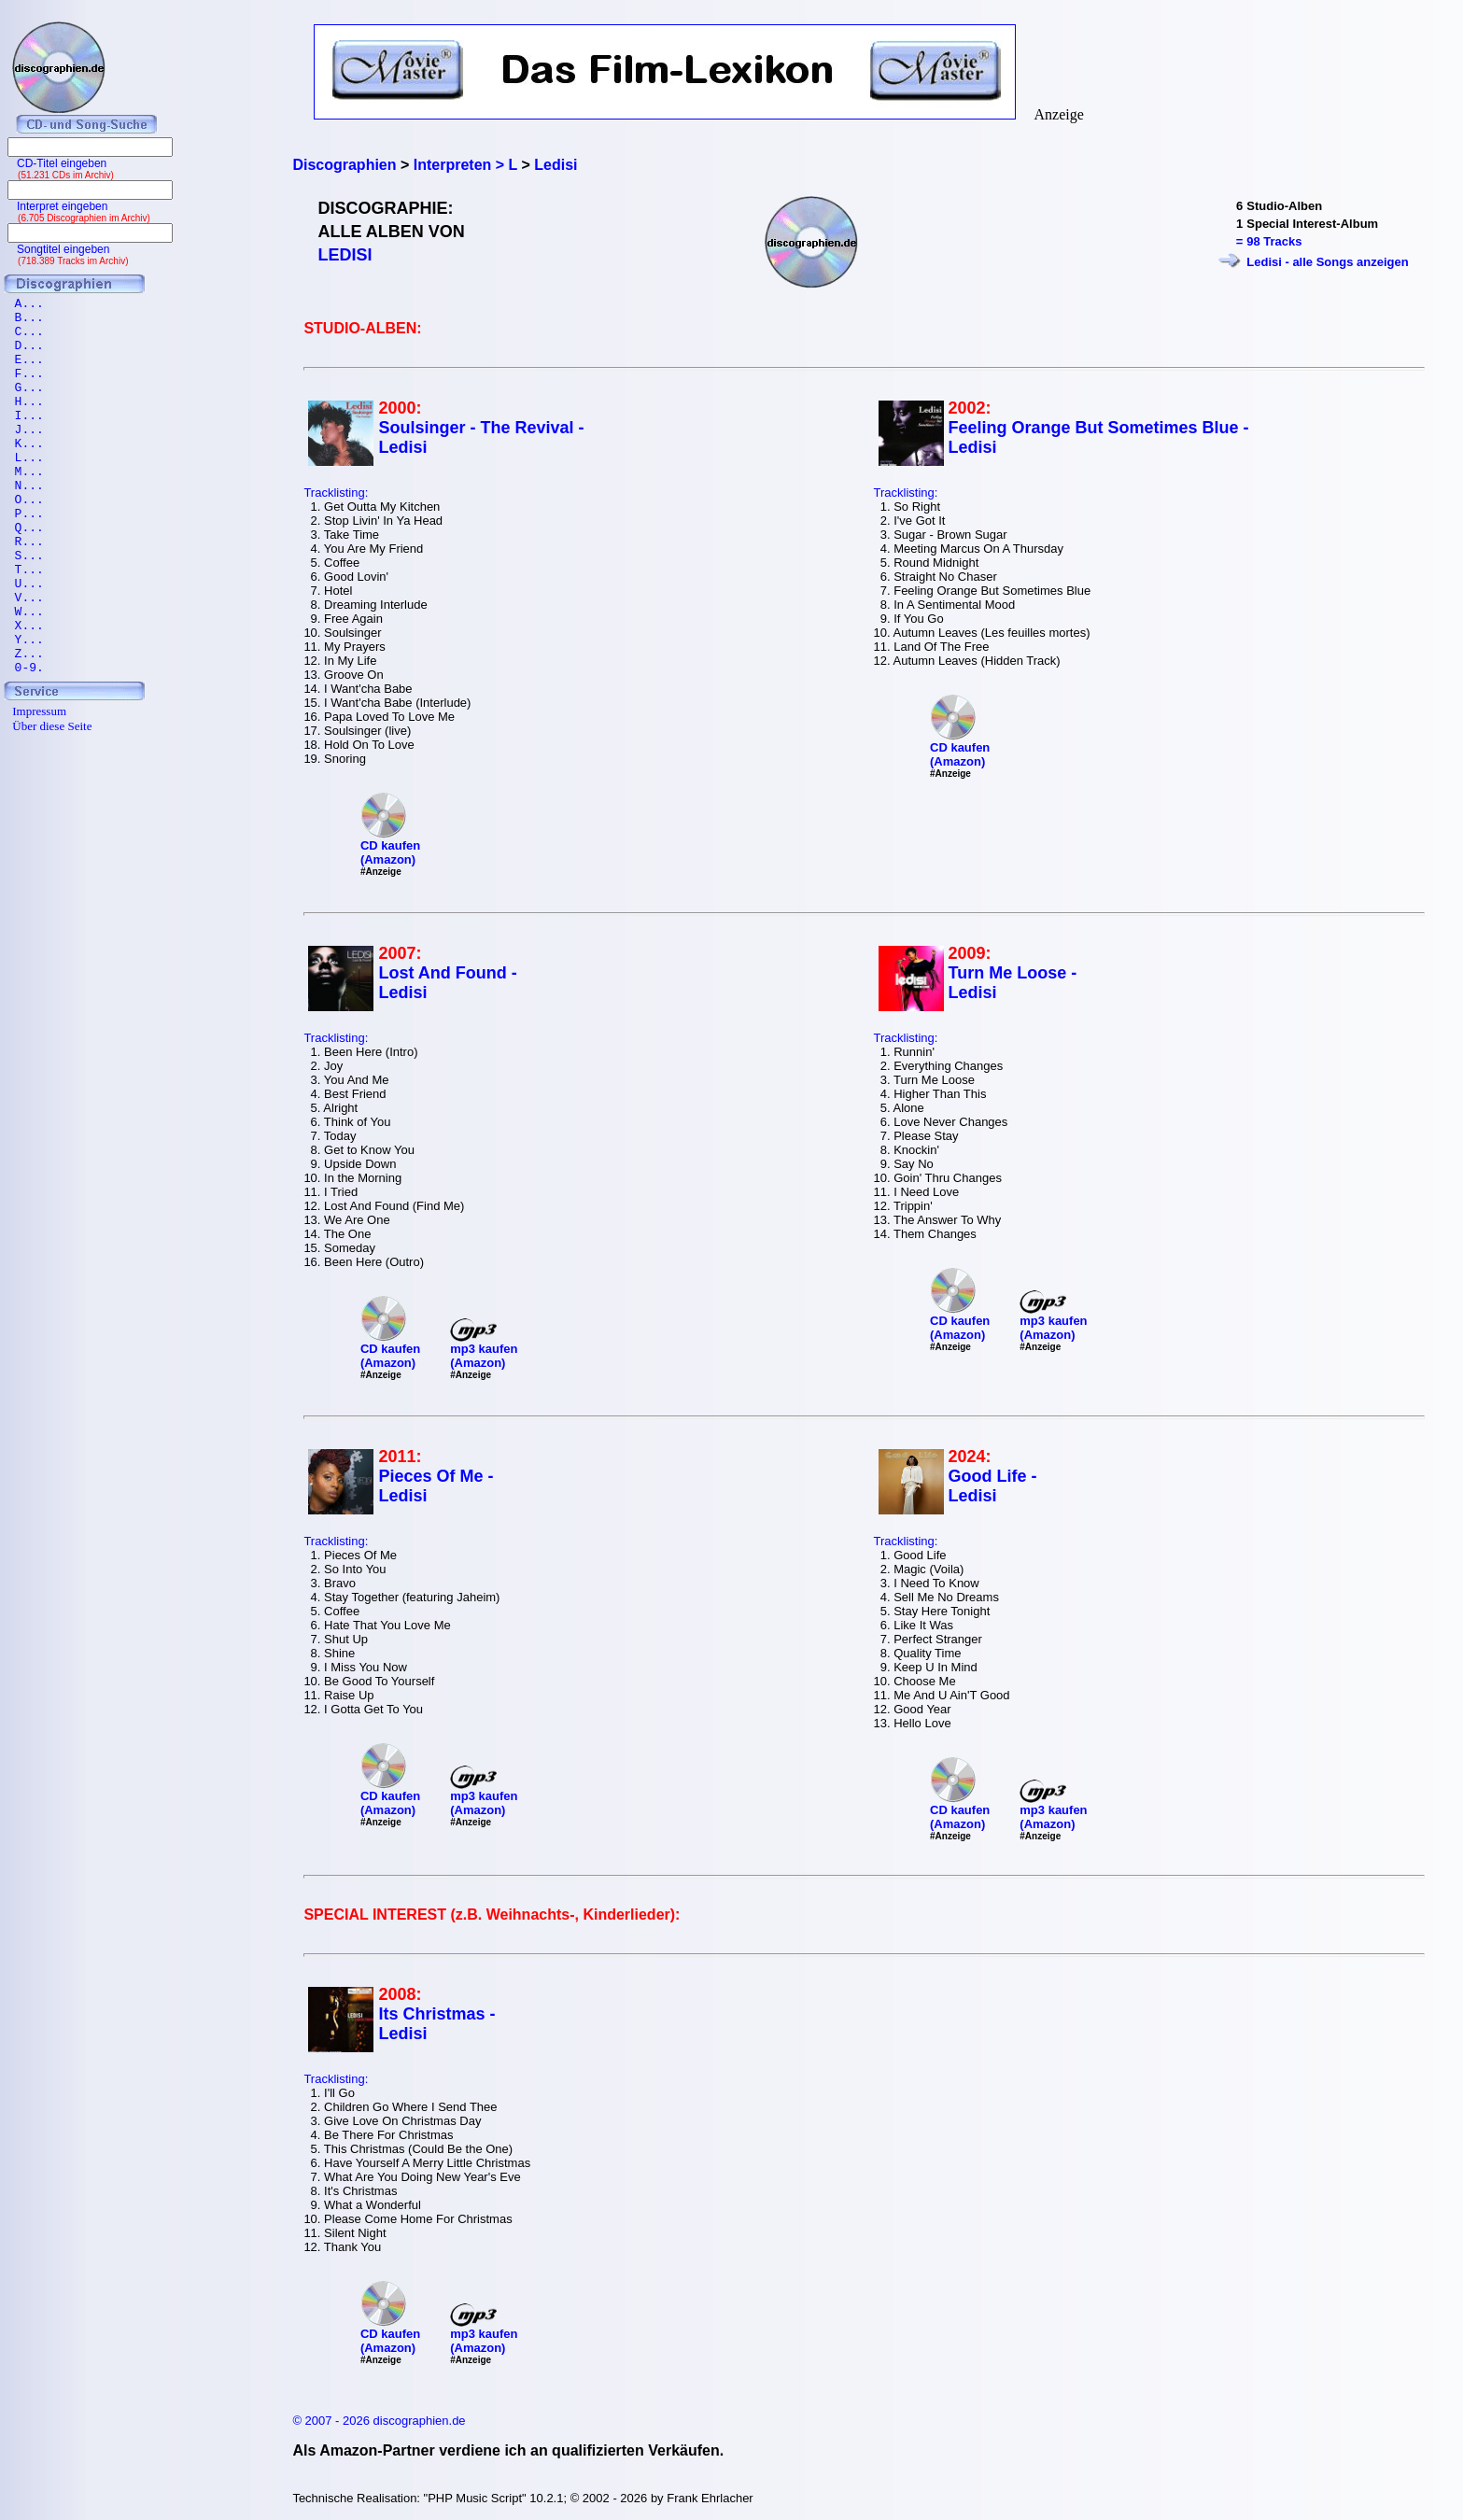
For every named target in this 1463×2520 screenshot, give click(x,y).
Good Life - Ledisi (993, 1486)
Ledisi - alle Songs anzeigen (1327, 262)
